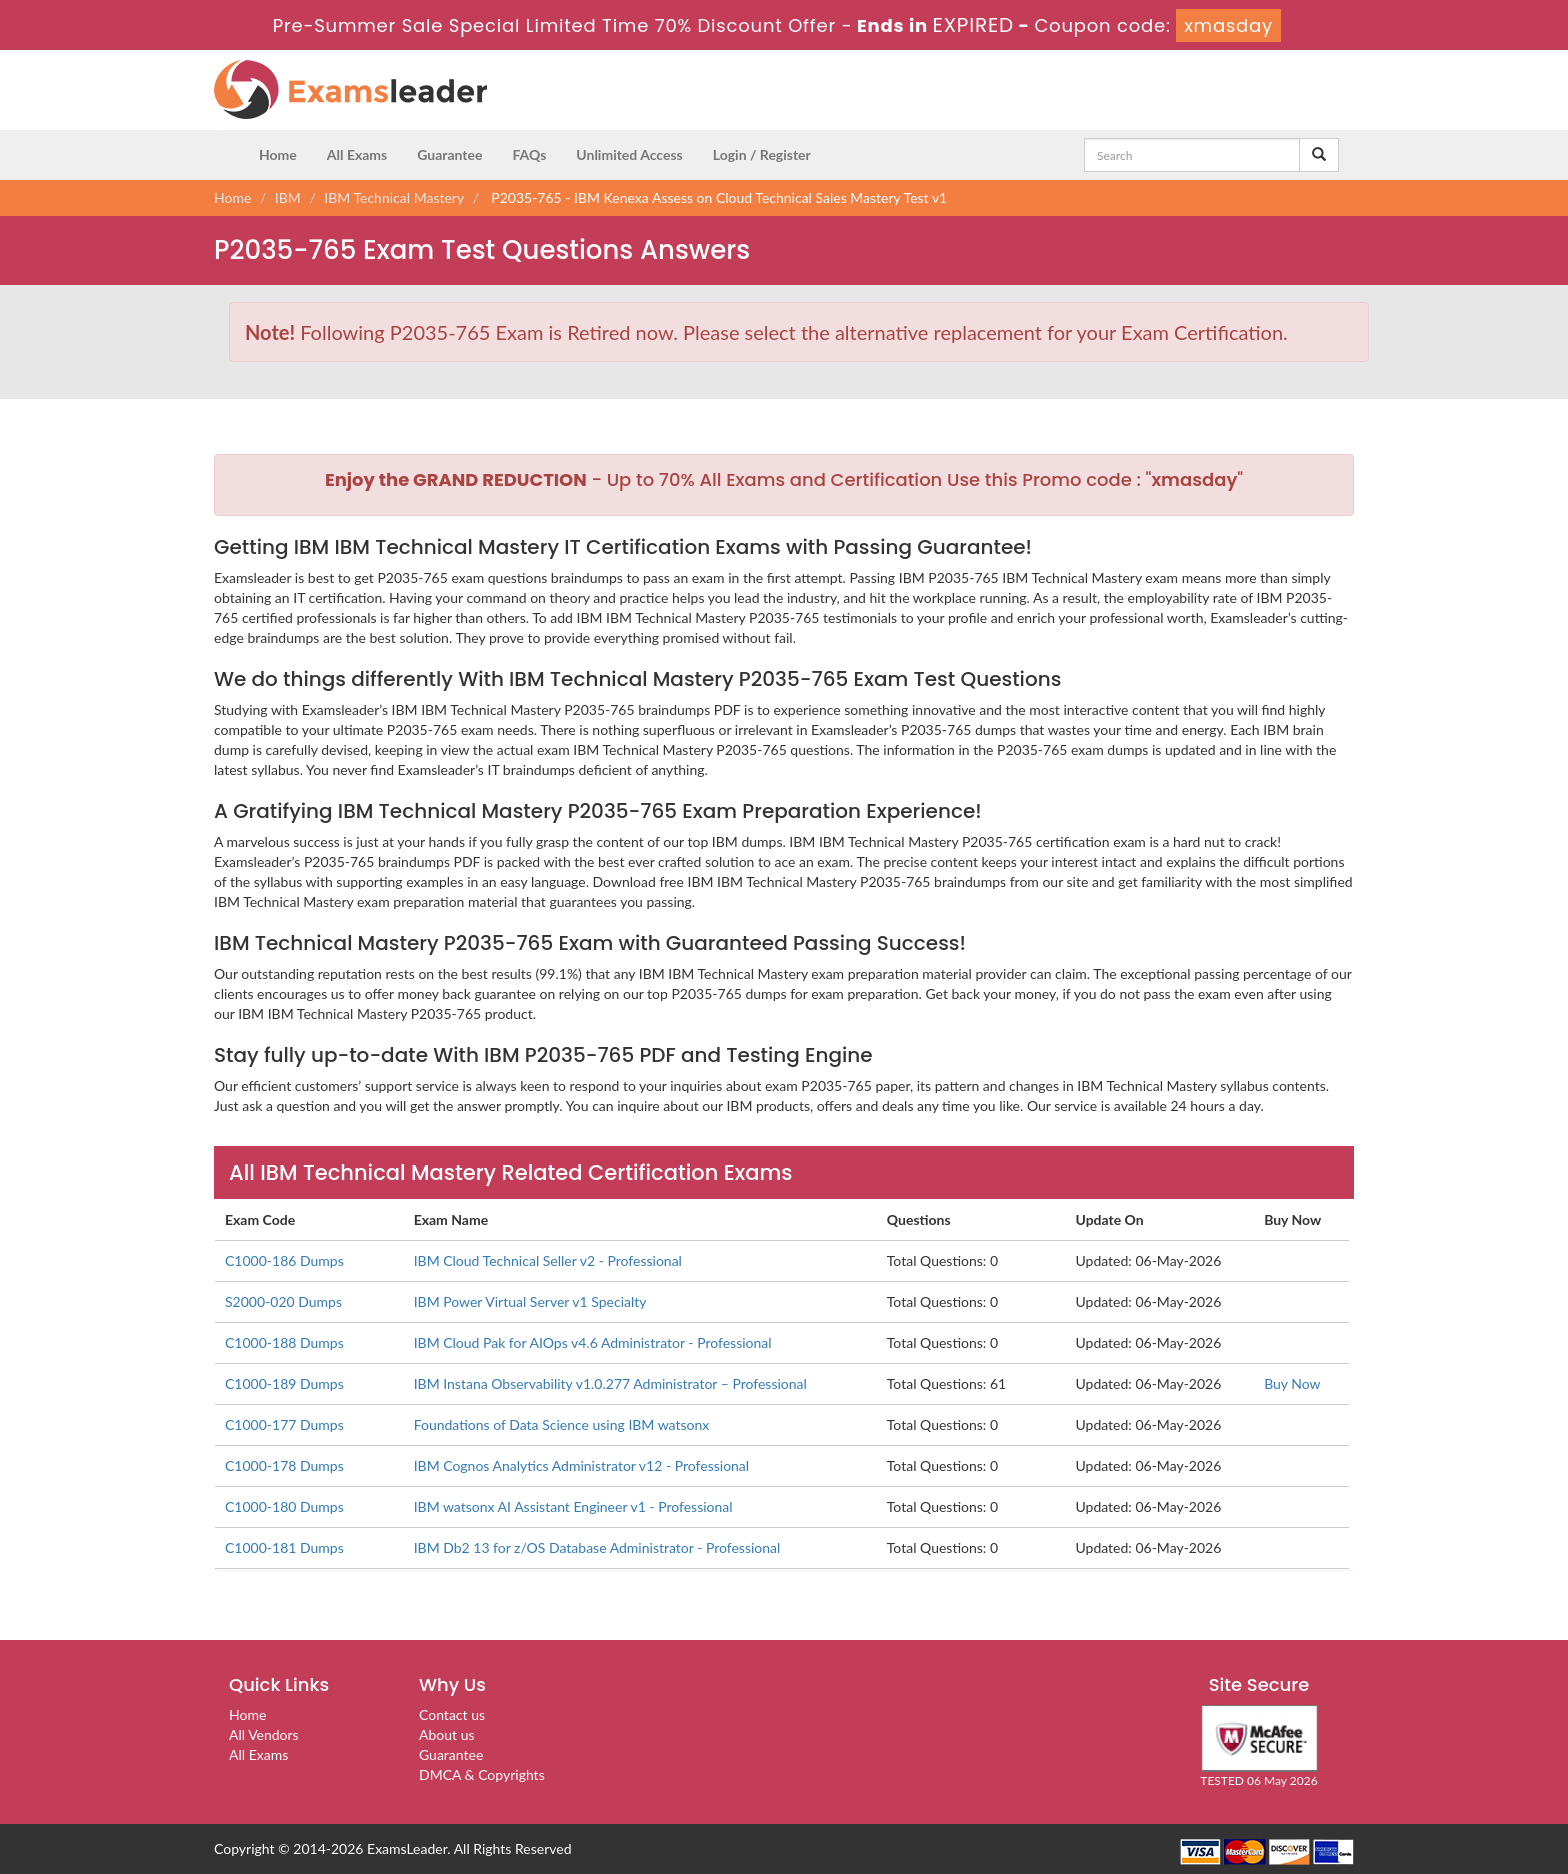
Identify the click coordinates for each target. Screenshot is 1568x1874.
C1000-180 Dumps (284, 1506)
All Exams (357, 154)
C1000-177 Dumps (284, 1424)
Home (278, 154)
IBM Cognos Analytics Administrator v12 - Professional (581, 1465)
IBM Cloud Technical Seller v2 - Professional (548, 1260)
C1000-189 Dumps (284, 1383)
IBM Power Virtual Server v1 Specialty (530, 1301)
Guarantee (449, 154)
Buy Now (1292, 1383)
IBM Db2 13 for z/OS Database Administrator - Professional (597, 1547)
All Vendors (264, 1734)
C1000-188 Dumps (284, 1342)
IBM (288, 197)
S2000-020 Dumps (283, 1301)
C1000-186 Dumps (284, 1260)
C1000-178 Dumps (284, 1465)
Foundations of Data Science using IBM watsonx (562, 1424)
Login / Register (762, 154)
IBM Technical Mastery (394, 197)
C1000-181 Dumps (284, 1547)
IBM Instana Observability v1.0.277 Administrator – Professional (610, 1383)
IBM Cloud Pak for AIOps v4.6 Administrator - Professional (593, 1342)
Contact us (452, 1714)
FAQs (529, 154)
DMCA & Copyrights (482, 1774)
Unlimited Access (629, 154)
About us (447, 1734)
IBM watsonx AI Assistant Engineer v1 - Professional (573, 1506)
